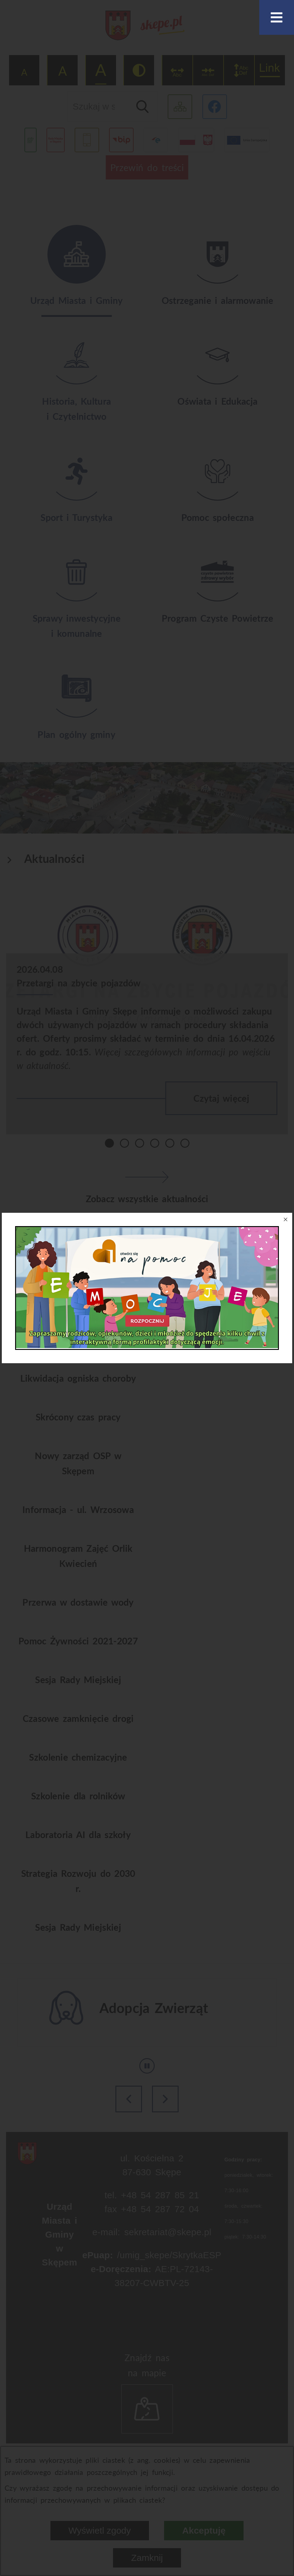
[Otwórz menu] (276, 17)
